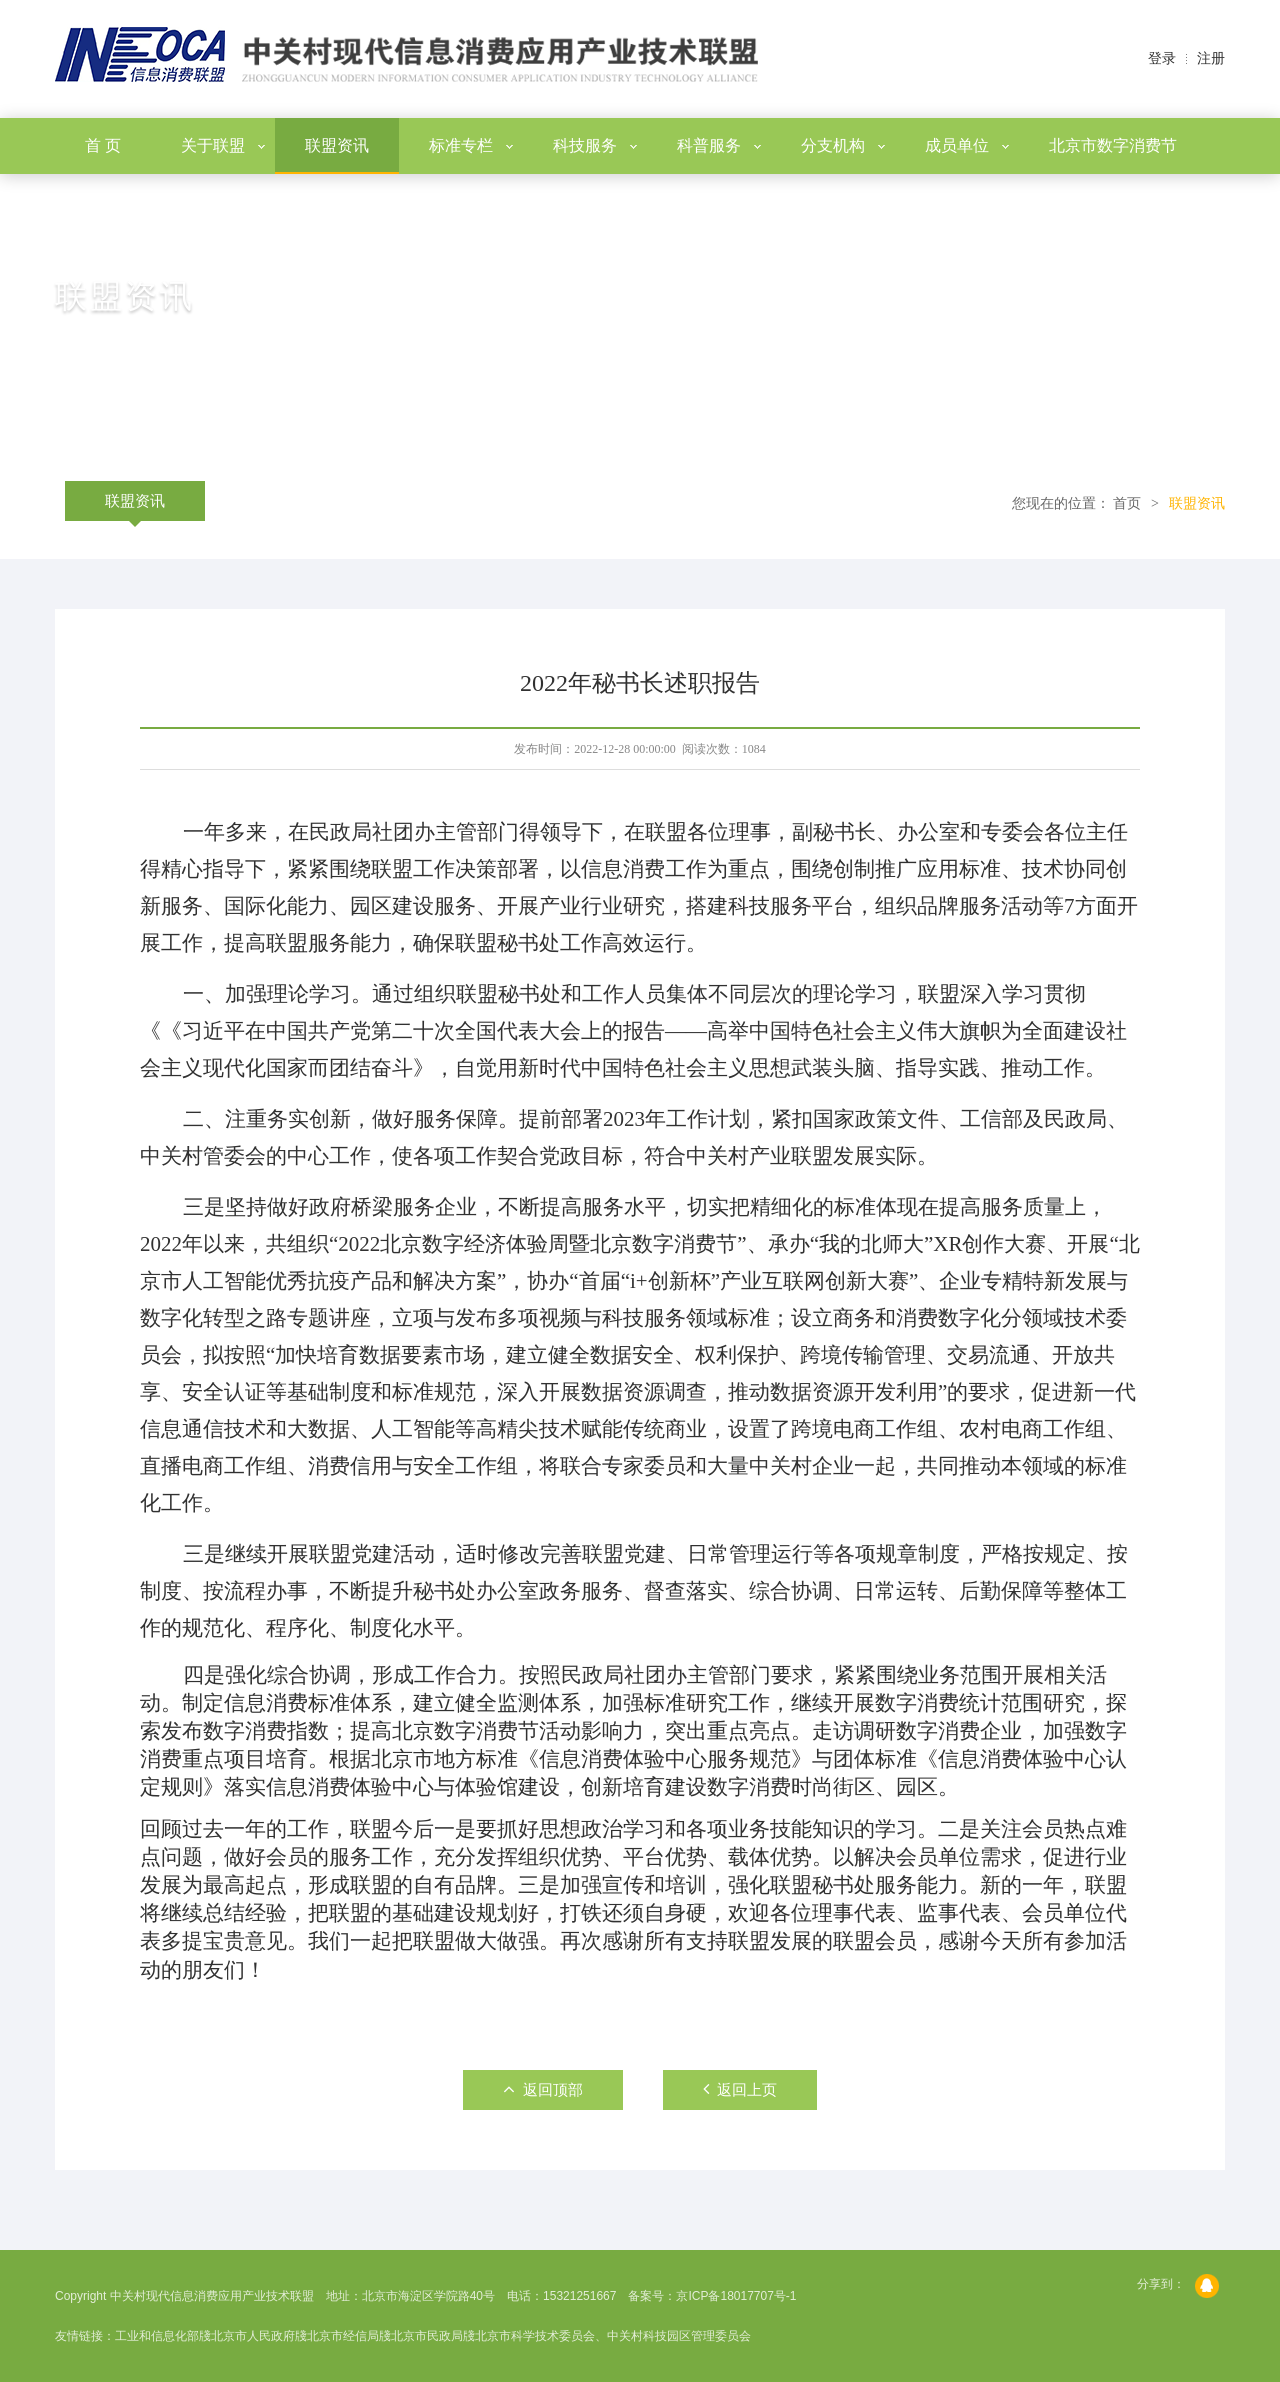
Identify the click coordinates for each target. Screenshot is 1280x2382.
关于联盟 (223, 145)
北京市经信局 (343, 2336)
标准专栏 (471, 145)
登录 (1162, 58)
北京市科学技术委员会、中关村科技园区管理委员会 (613, 2336)
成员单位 (967, 145)
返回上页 (740, 2089)
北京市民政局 (427, 2336)
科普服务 (719, 145)
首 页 (103, 145)
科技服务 (595, 145)
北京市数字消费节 (1113, 145)
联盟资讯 (337, 145)
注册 (1211, 58)
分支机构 (843, 145)
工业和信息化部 (157, 2336)
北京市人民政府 (253, 2336)
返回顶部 (543, 2089)
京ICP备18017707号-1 (736, 2296)
